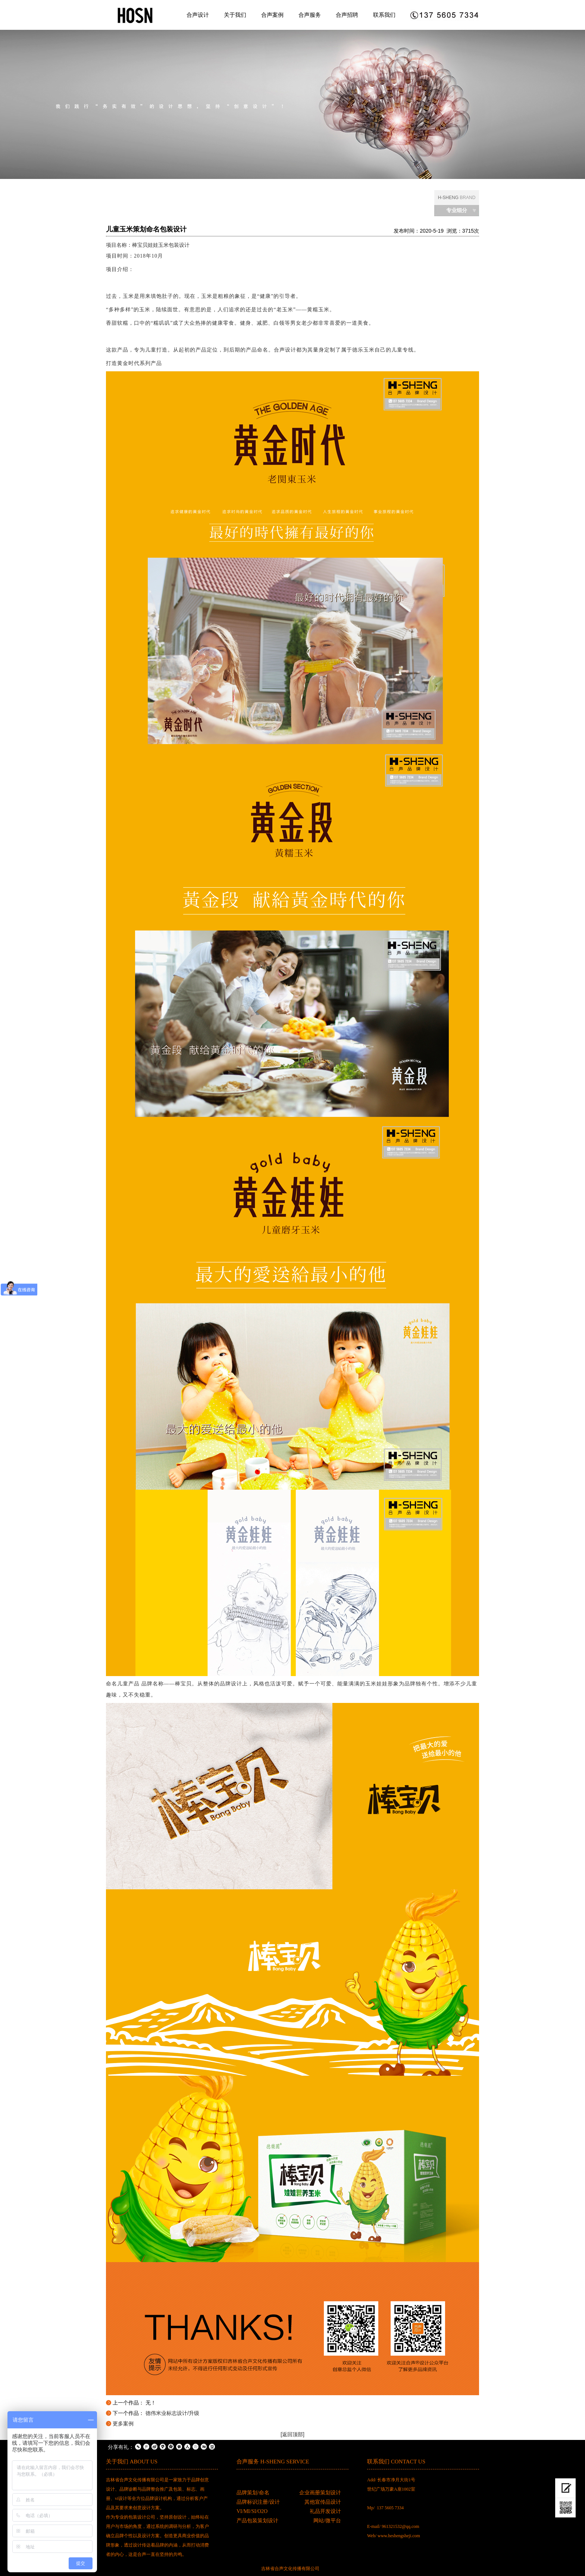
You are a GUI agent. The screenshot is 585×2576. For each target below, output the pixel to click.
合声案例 (272, 15)
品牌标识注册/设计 (258, 2502)
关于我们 (235, 15)
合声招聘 (347, 15)
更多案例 (123, 2424)
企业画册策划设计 (320, 2492)
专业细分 (456, 210)
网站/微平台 (327, 2520)
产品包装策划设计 (257, 2520)
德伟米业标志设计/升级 (172, 2413)
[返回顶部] (292, 2434)
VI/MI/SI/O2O (252, 2511)
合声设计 (198, 15)
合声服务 (309, 15)
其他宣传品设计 (322, 2502)
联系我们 (384, 15)
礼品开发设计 (325, 2511)
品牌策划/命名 (253, 2492)
